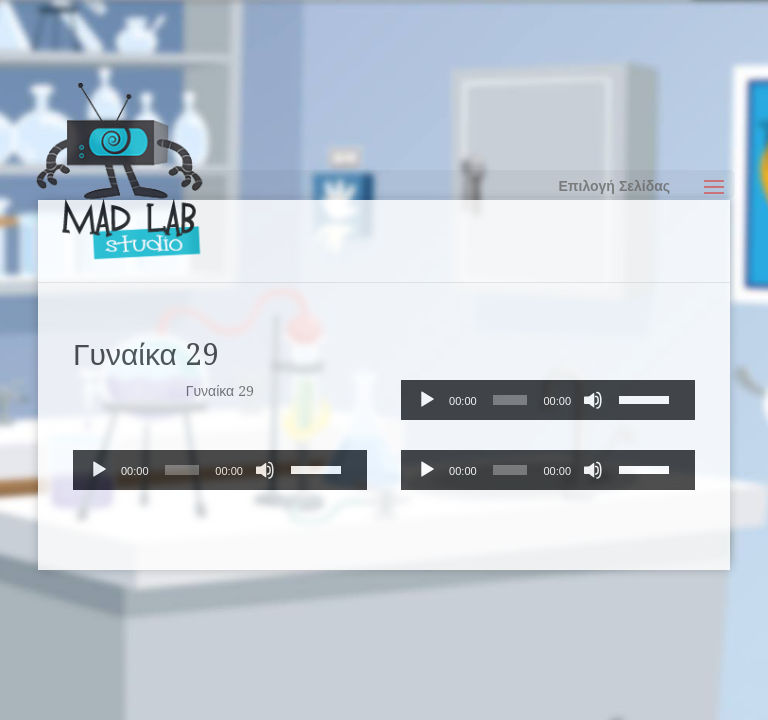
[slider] (510, 400)
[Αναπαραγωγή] (427, 400)
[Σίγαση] (593, 400)
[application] (548, 400)
